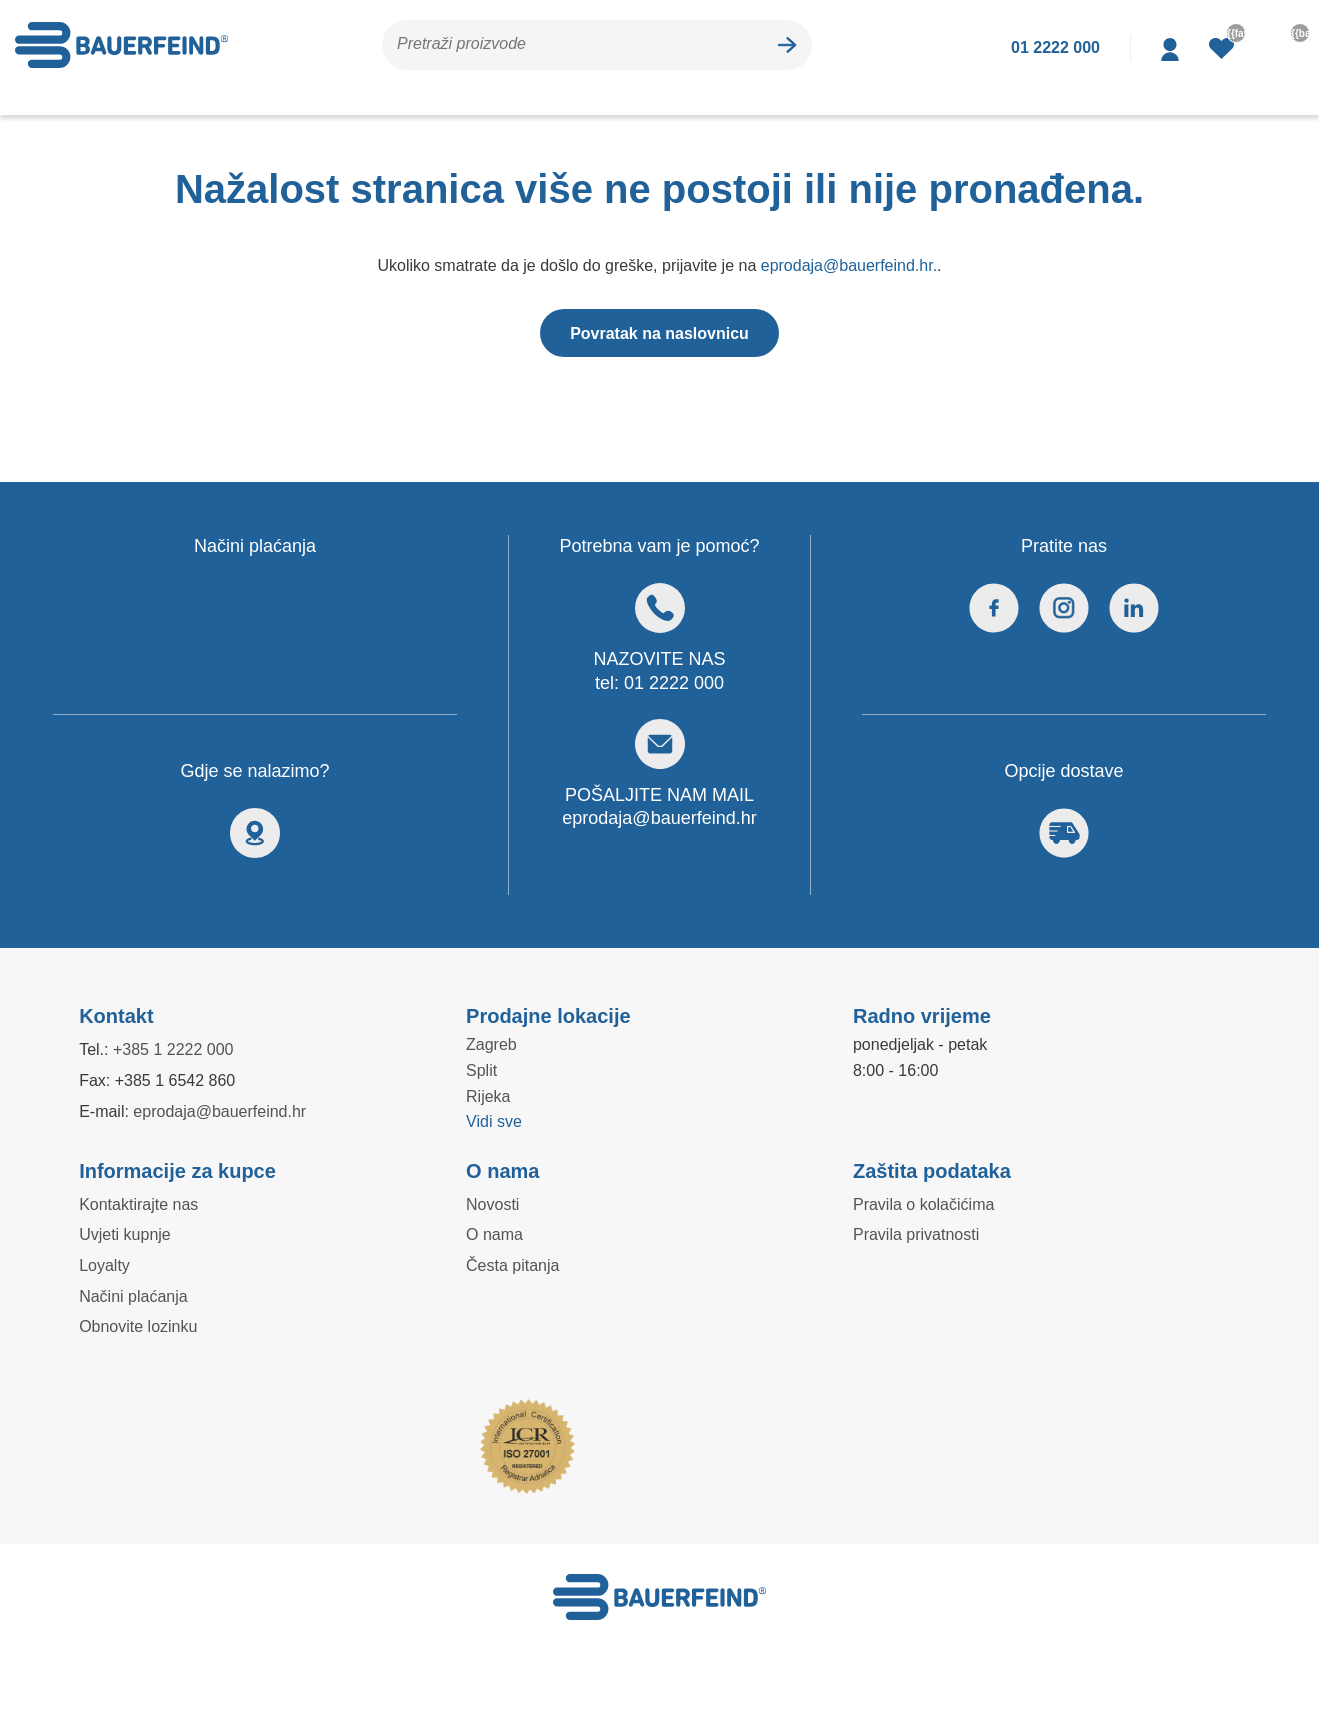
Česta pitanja (512, 1265)
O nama (493, 1234)
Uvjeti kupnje (126, 1234)
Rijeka (488, 1096)
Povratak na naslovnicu (660, 333)
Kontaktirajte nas (140, 1204)
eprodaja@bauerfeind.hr (659, 818)
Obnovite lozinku (139, 1326)
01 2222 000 (674, 683)
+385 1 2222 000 (180, 1049)
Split (483, 1070)
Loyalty (105, 1265)
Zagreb (491, 1044)
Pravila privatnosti (918, 1234)
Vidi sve (494, 1121)
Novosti (494, 1204)
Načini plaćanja (132, 1296)
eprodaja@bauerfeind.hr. (852, 265)
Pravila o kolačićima (923, 1204)
